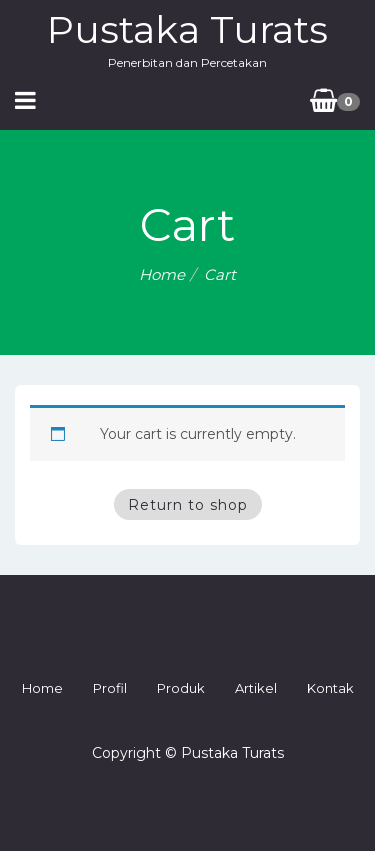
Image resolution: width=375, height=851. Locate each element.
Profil (110, 688)
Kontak (330, 688)
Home (162, 274)
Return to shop (188, 505)
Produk (181, 688)
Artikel (256, 688)
